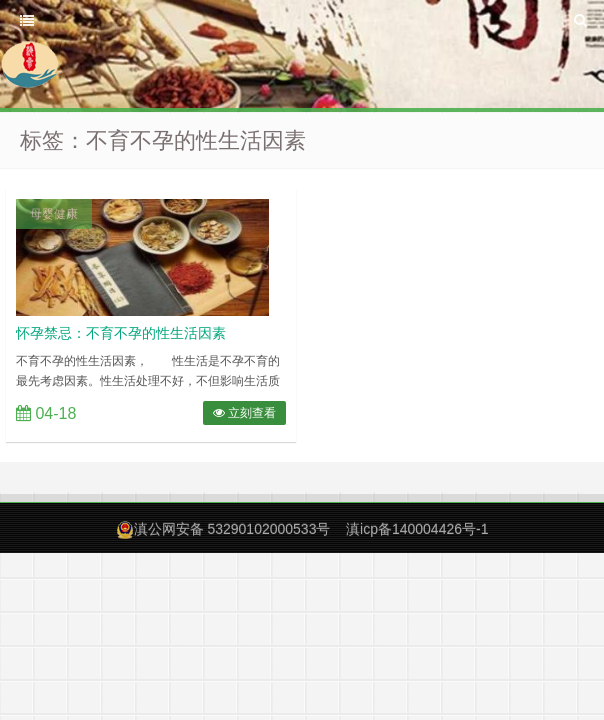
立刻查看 (244, 413)
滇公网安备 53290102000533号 (232, 529)
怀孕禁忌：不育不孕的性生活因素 (121, 333)
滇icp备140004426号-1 (417, 529)
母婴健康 (54, 214)
